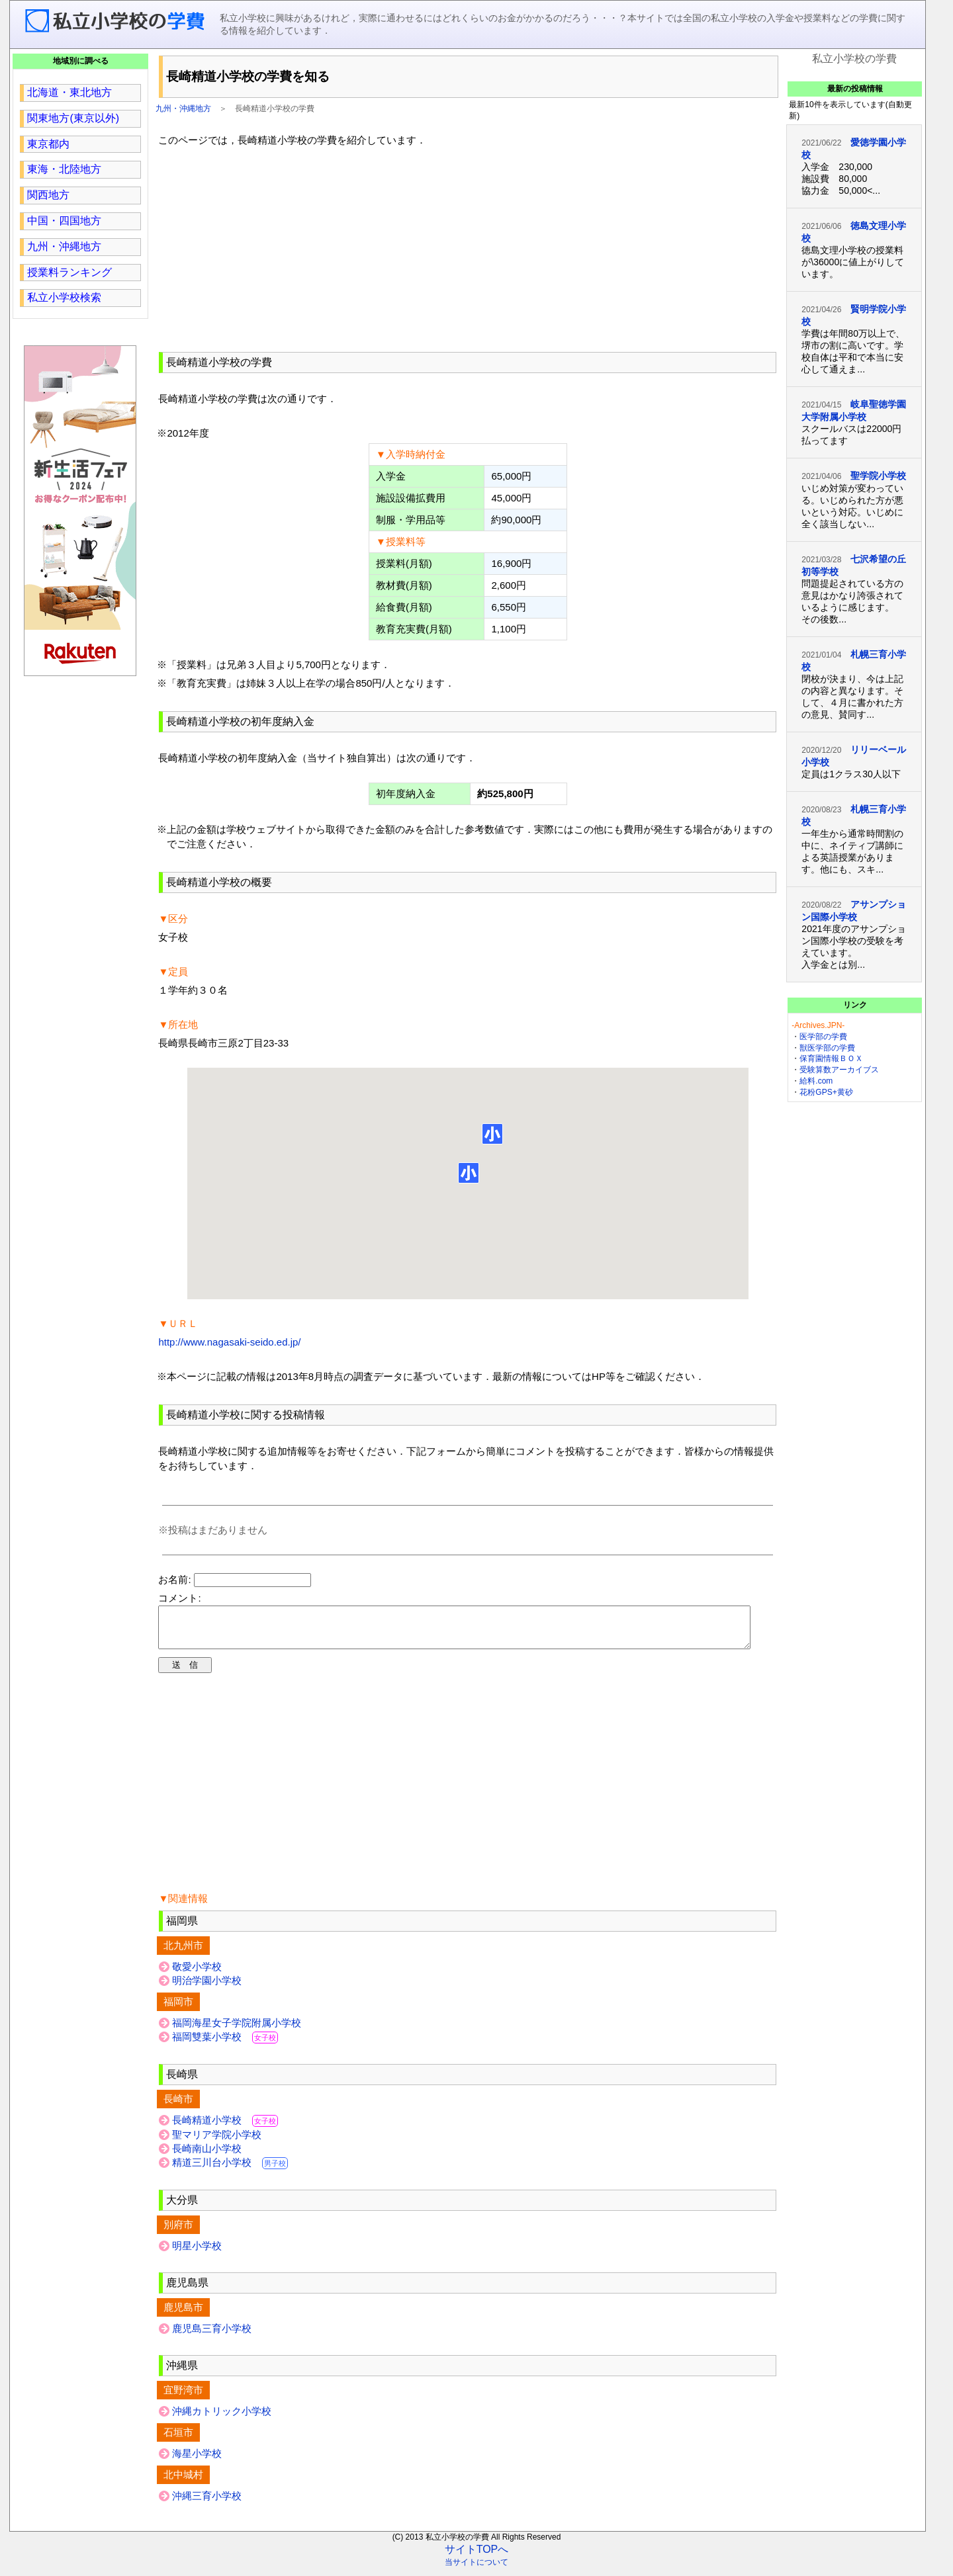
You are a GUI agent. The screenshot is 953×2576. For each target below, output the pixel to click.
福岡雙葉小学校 (225, 2044)
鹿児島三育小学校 (211, 2336)
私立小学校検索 (64, 297)
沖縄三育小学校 (207, 2503)
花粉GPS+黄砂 (825, 1092)
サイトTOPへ (477, 2557)
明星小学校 (197, 2253)
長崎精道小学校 (225, 2127)
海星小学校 (197, 2461)
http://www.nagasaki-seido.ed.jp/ (229, 1342)
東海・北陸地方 (64, 169)
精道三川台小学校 (230, 2170)
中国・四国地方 (64, 220)
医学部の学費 (823, 1036)
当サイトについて (476, 2570)
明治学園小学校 (207, 1988)
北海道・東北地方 (69, 92)
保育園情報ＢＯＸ (831, 1058)
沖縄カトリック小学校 (221, 2419)
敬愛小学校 (197, 1974)
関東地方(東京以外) (73, 118)
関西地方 (48, 194)
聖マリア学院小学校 (216, 2142)
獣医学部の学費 (827, 1047)
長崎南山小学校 (207, 2156)
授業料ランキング (69, 272)
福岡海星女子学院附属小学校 (236, 2030)
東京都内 (48, 144)
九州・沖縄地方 (183, 108)
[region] (468, 247)
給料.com (816, 1081)
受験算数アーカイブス (839, 1069)
